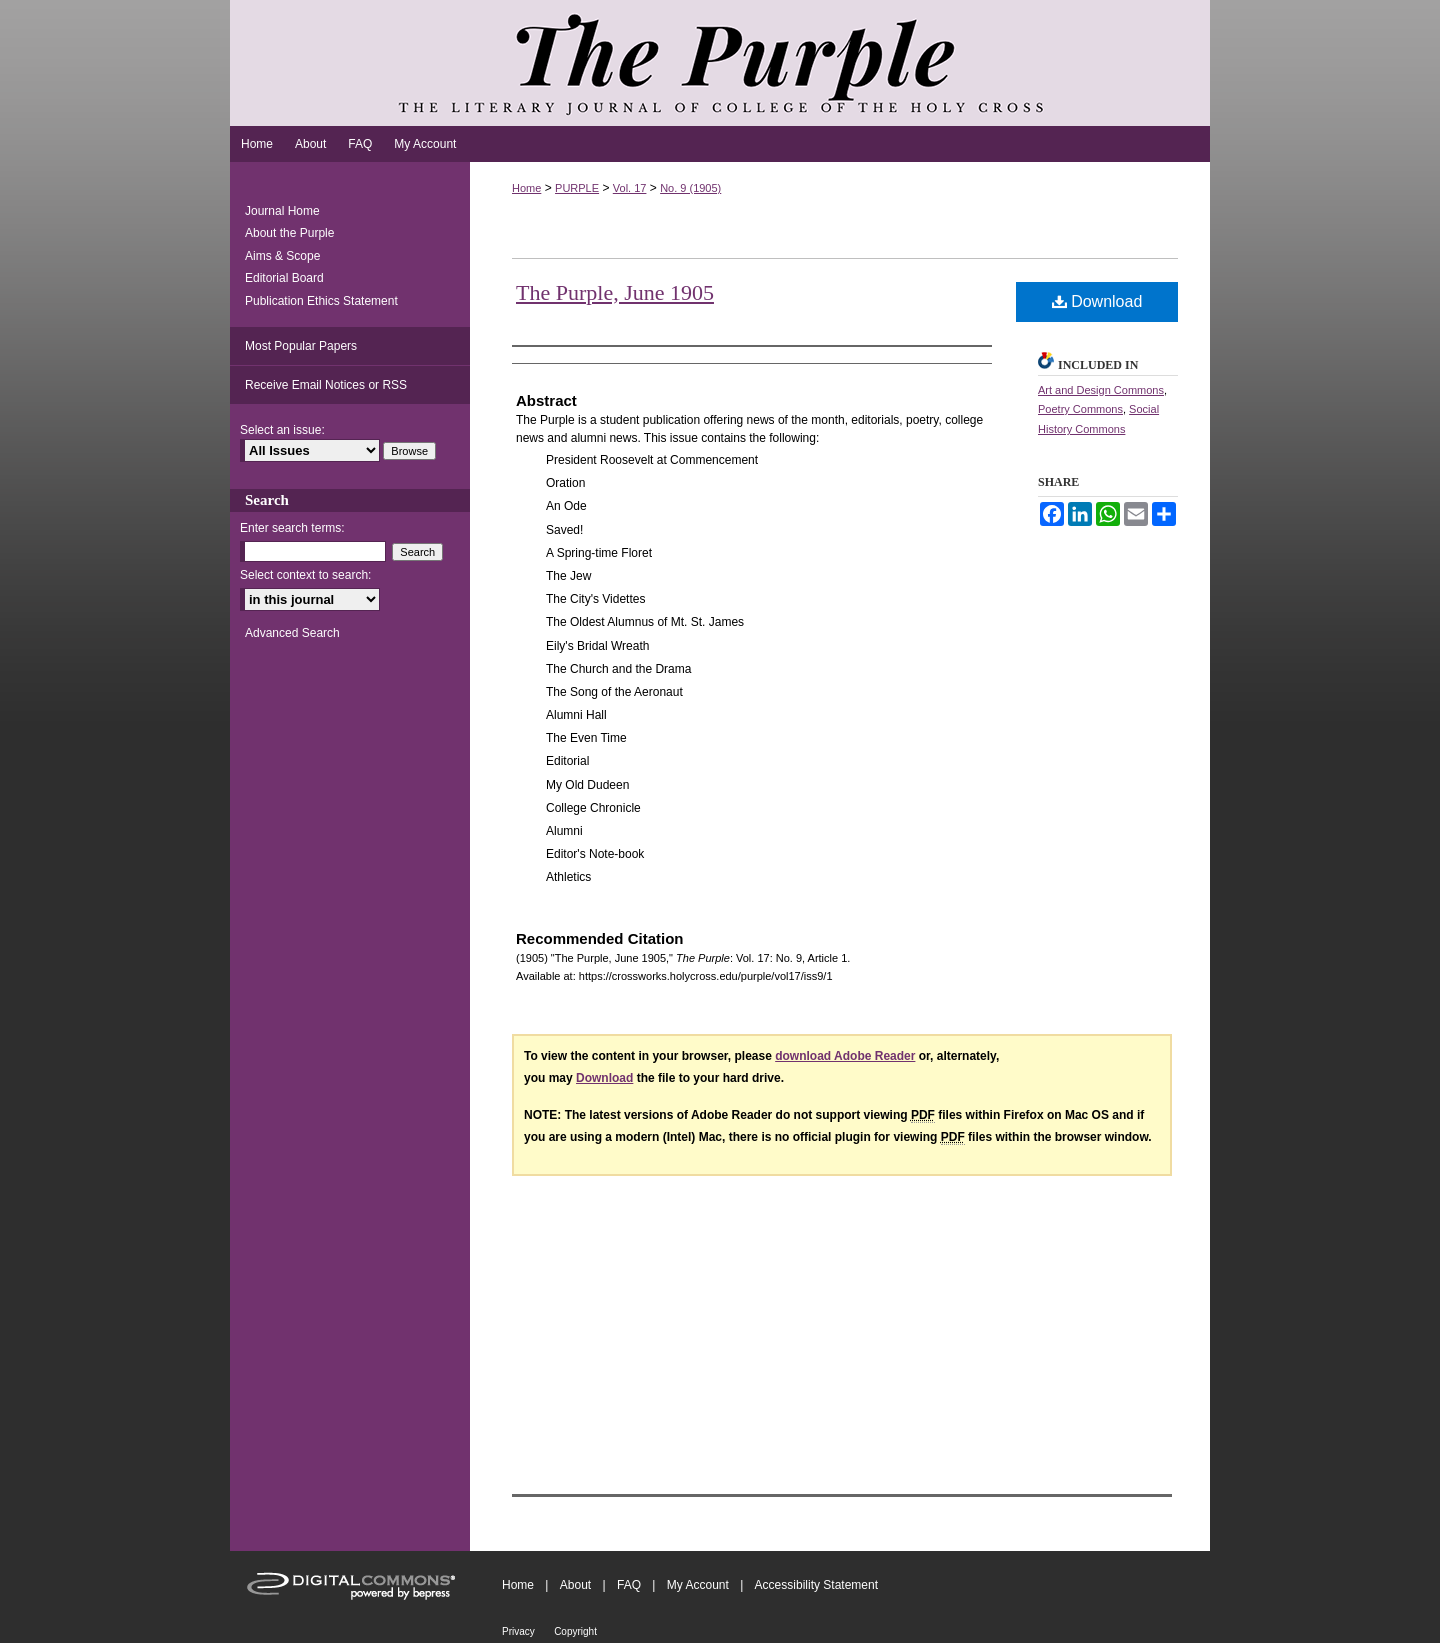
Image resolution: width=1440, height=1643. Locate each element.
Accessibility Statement (816, 1585)
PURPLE (577, 188)
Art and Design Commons (1101, 390)
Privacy (518, 1631)
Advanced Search (292, 633)
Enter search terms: (292, 528)
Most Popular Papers (301, 346)
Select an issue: (282, 430)
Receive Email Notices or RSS (326, 385)
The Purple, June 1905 (615, 292)
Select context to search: (305, 575)
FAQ (629, 1585)
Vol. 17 (630, 188)
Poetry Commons (1080, 409)
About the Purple (289, 233)
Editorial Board (284, 278)
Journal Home (282, 211)
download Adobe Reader (845, 1056)
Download (1097, 301)
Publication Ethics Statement (321, 301)
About (575, 1585)
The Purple (720, 63)
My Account (698, 1585)
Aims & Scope (282, 256)
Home (526, 188)
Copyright (575, 1631)
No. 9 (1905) (690, 188)
